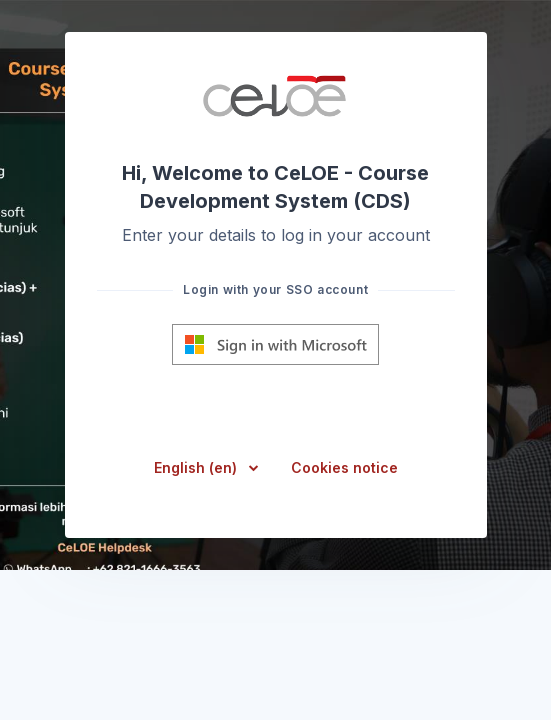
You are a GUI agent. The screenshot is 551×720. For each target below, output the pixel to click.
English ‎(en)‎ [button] (197, 467)
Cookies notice (344, 467)
